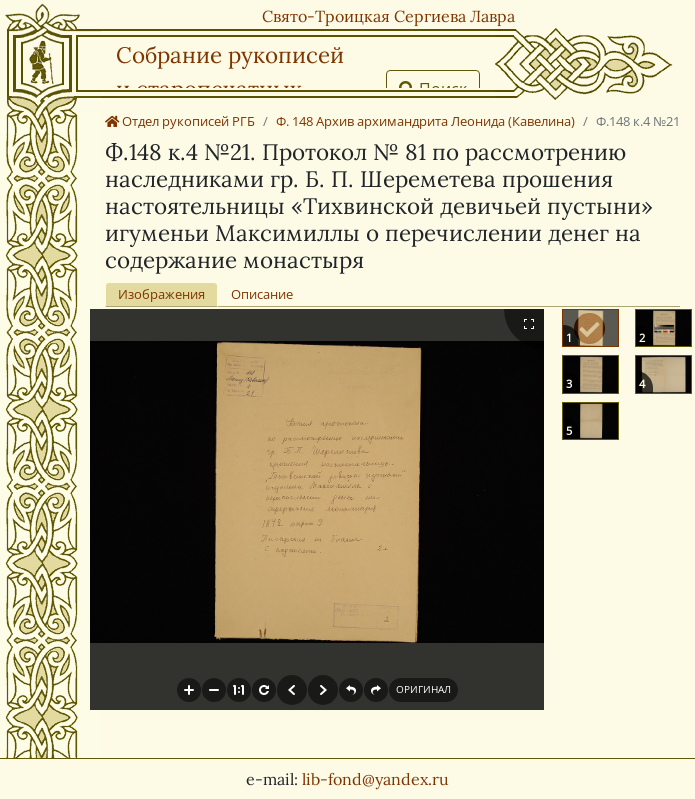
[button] (189, 690)
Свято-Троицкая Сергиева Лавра (388, 16)
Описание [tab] (262, 294)
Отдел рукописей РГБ (180, 121)
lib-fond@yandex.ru (375, 779)
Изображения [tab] (161, 294)
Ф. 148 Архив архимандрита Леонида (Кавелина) (425, 121)
